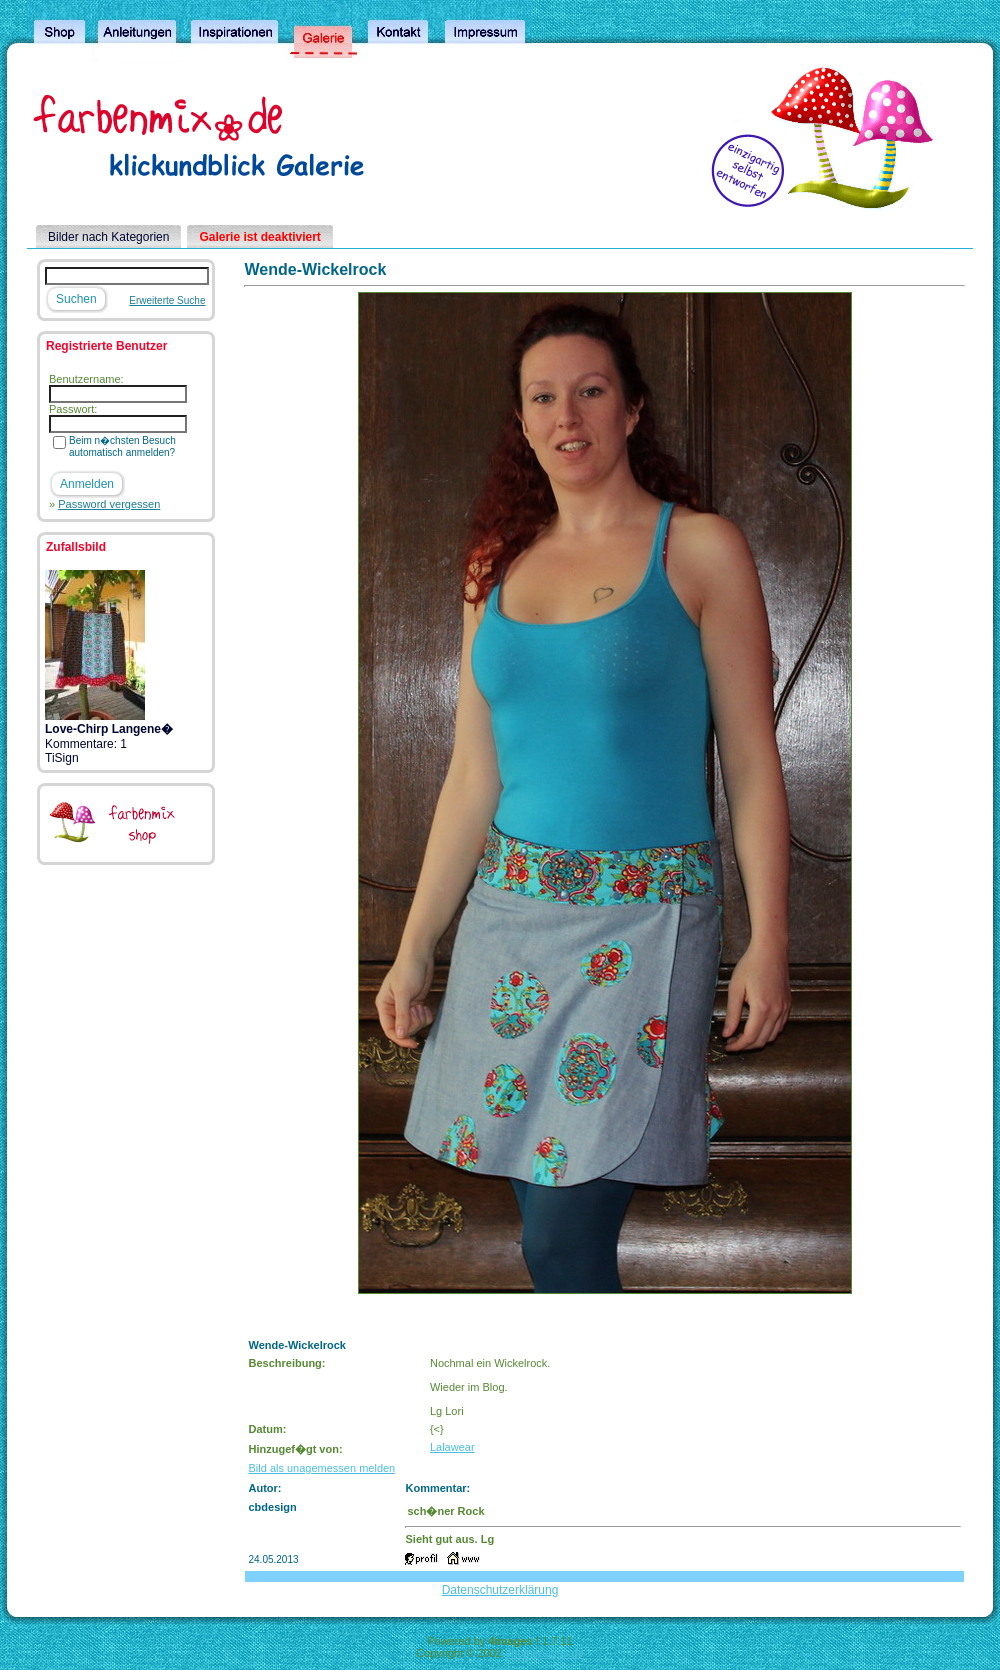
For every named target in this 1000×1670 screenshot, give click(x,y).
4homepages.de (544, 1653)
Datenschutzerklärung (500, 1590)
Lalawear (452, 1447)
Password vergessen (109, 504)
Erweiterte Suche (167, 300)
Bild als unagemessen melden (321, 1468)
